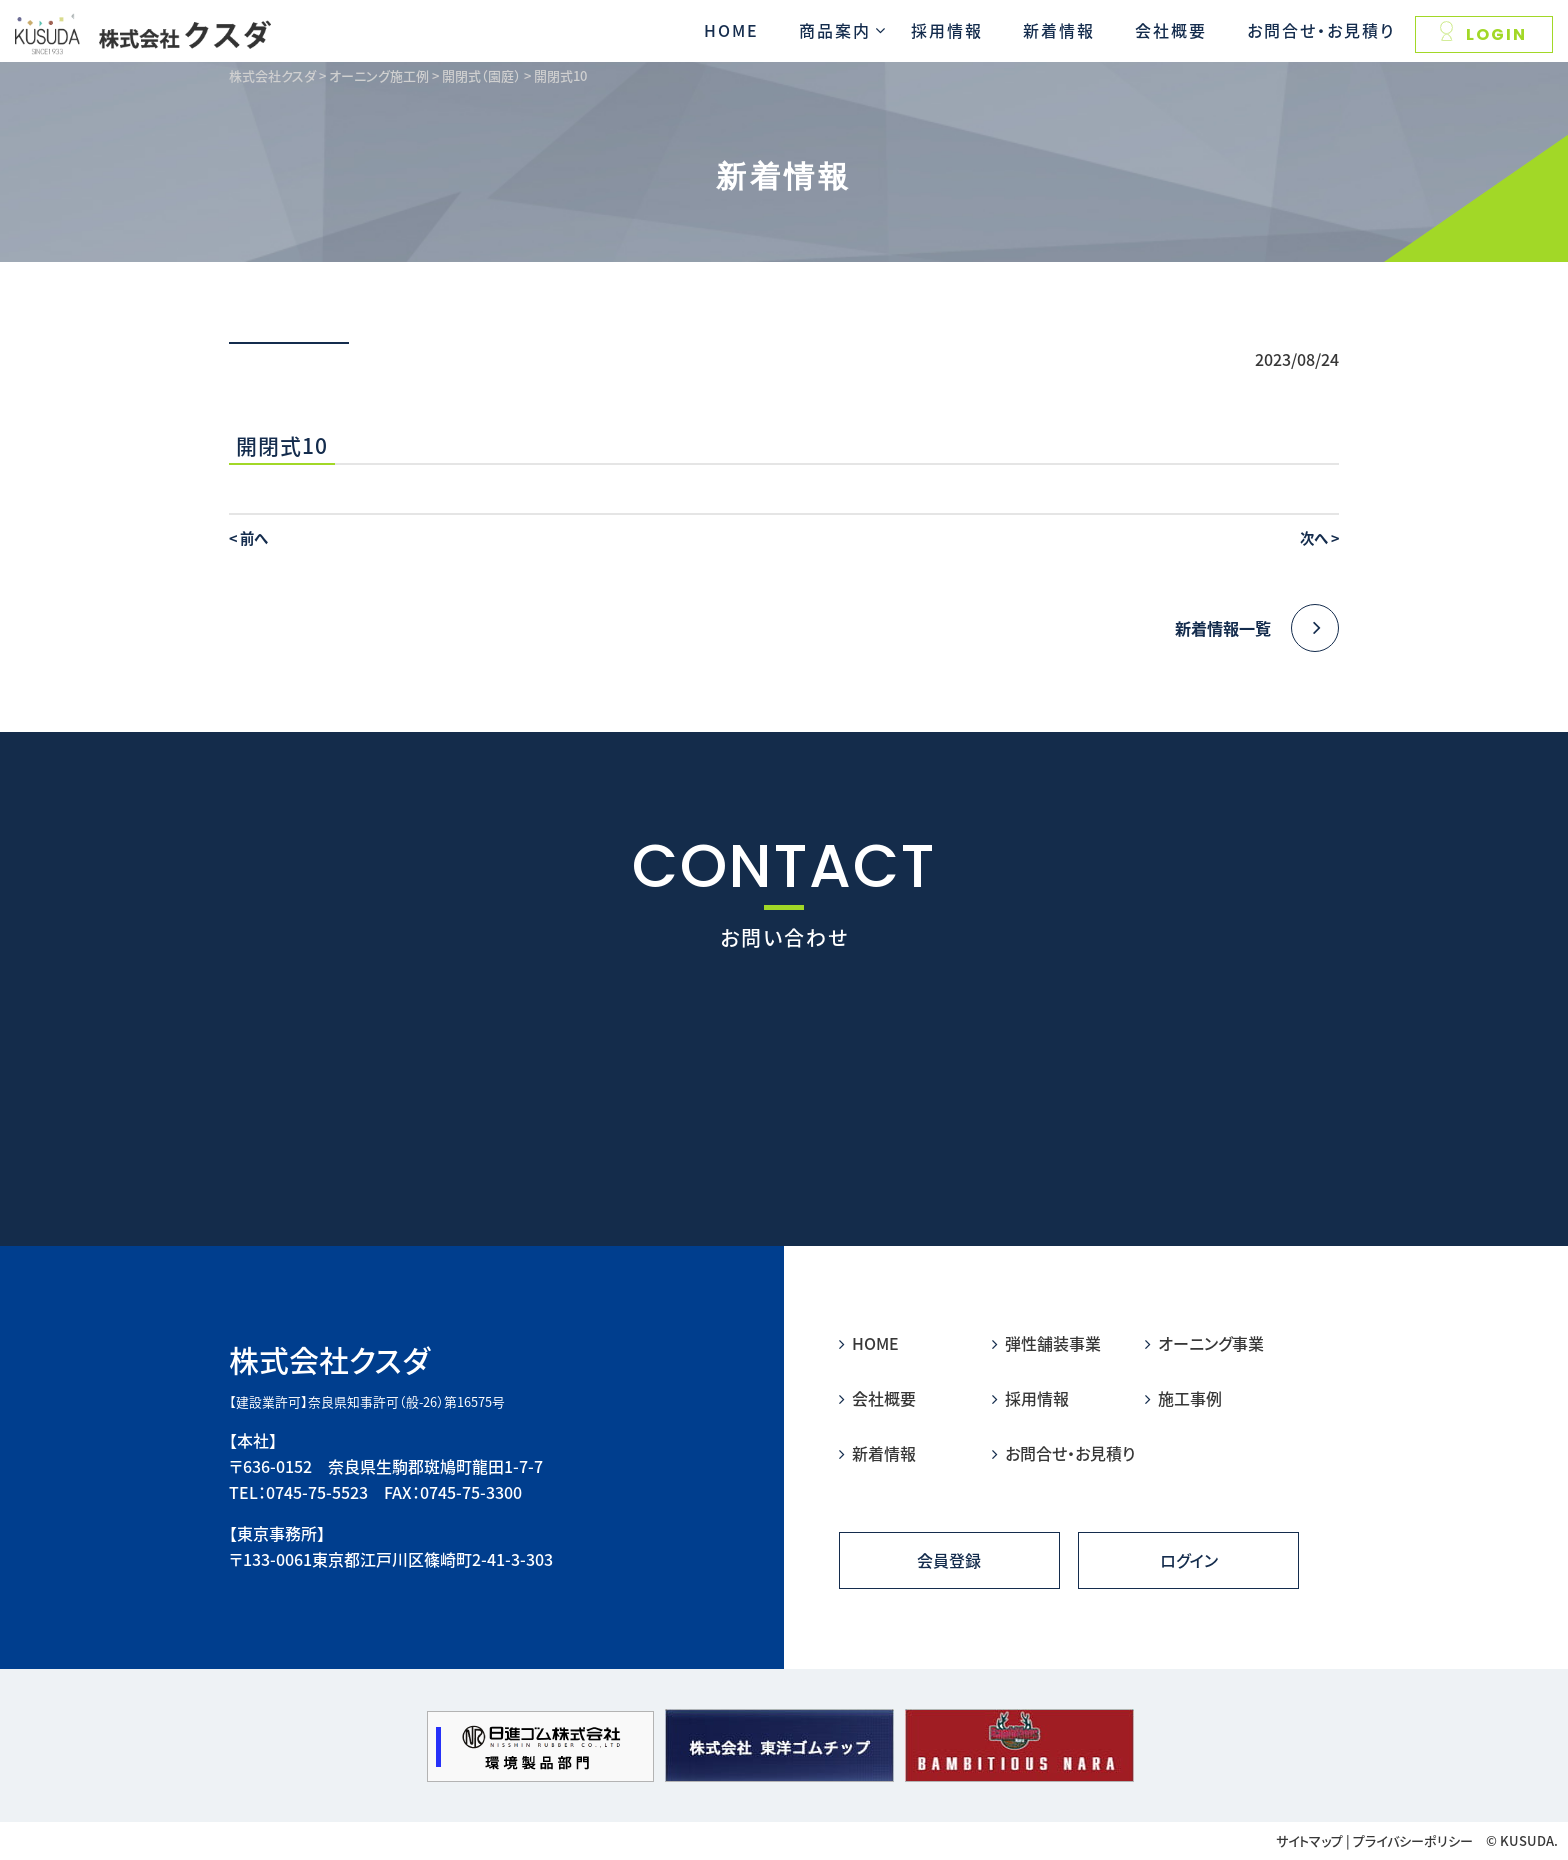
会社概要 (1171, 30)
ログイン (1189, 1560)
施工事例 (1183, 1398)
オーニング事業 (1204, 1343)
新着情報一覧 (1257, 628)
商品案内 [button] (835, 30)
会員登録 (949, 1560)
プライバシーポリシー (1413, 1840)
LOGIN (1483, 33)
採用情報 (947, 30)
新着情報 (1059, 30)
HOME (731, 30)
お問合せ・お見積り (1321, 30)
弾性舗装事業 (1046, 1343)
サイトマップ (1309, 1840)
